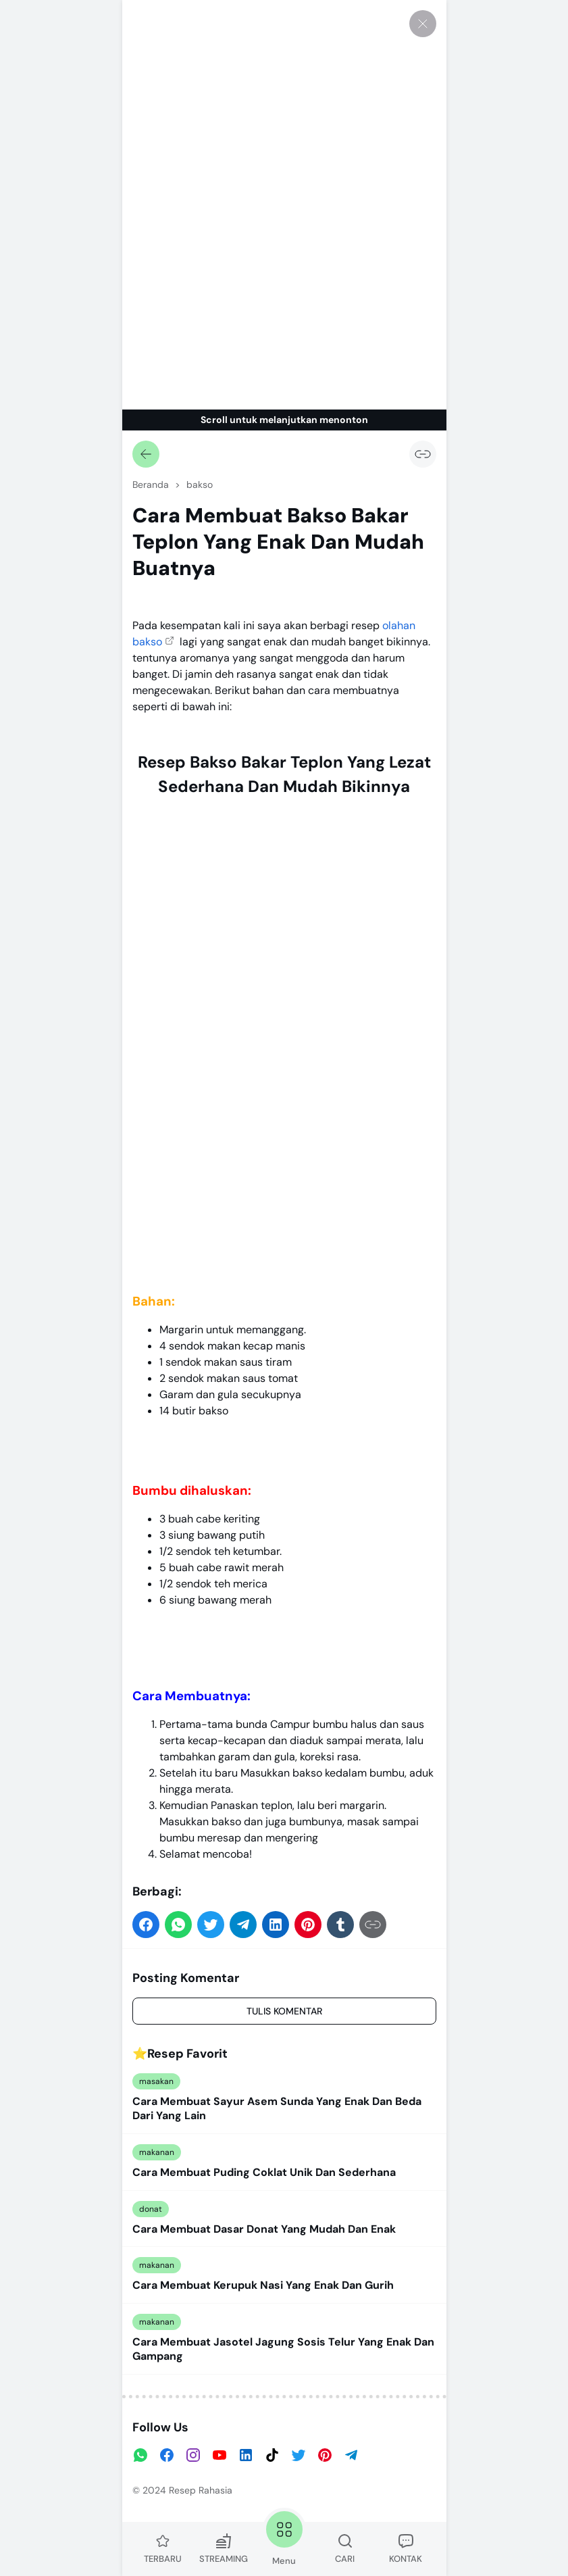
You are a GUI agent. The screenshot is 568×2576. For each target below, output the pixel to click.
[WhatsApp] (140, 2455)
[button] (145, 1924)
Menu (284, 2537)
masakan (156, 2081)
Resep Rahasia (200, 2490)
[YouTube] (219, 2455)
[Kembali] (145, 454)
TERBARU (163, 2549)
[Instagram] (193, 2455)
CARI (345, 2549)
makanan (156, 2152)
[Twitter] (298, 2455)
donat (150, 2209)
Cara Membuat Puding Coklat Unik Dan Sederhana (264, 2172)
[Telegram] (351, 2455)
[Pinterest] (325, 2455)
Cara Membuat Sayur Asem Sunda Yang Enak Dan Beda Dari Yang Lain (276, 2109)
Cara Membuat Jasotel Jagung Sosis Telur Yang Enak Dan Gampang (283, 2349)
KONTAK (405, 2549)
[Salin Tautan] (422, 454)
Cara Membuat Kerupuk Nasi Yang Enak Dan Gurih (263, 2285)
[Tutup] (422, 23)
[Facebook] (167, 2455)
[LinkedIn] (246, 2455)
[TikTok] (272, 2455)
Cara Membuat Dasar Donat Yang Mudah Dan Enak (264, 2229)
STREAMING (223, 2549)
